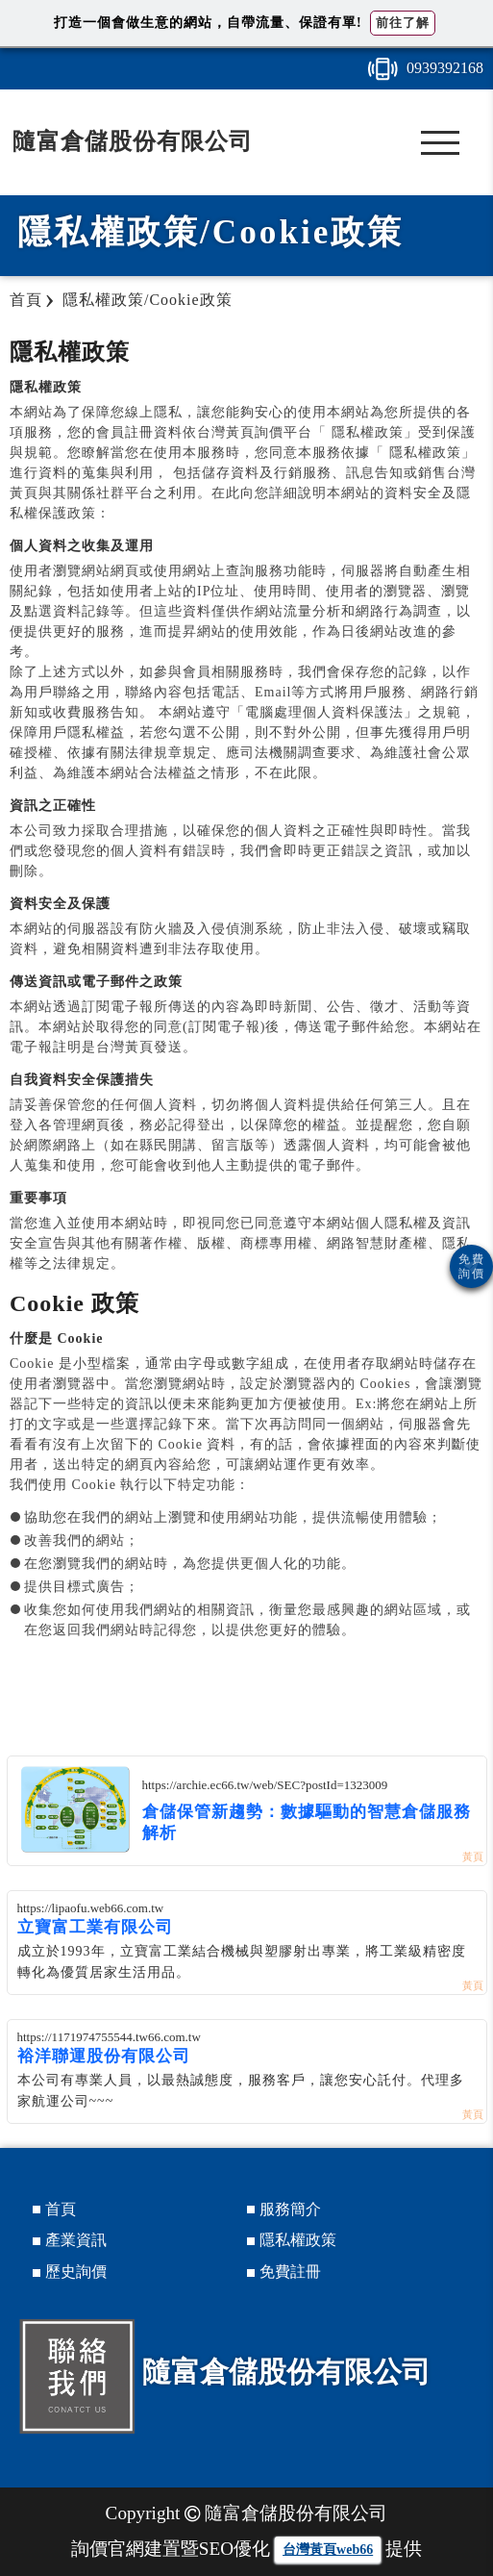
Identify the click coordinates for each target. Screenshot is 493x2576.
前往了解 (403, 22)
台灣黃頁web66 (328, 2549)
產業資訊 (76, 2240)
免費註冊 (290, 2271)
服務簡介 (290, 2209)
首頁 (60, 2209)
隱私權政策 (297, 2240)
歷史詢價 (76, 2271)
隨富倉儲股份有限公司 (132, 141)
